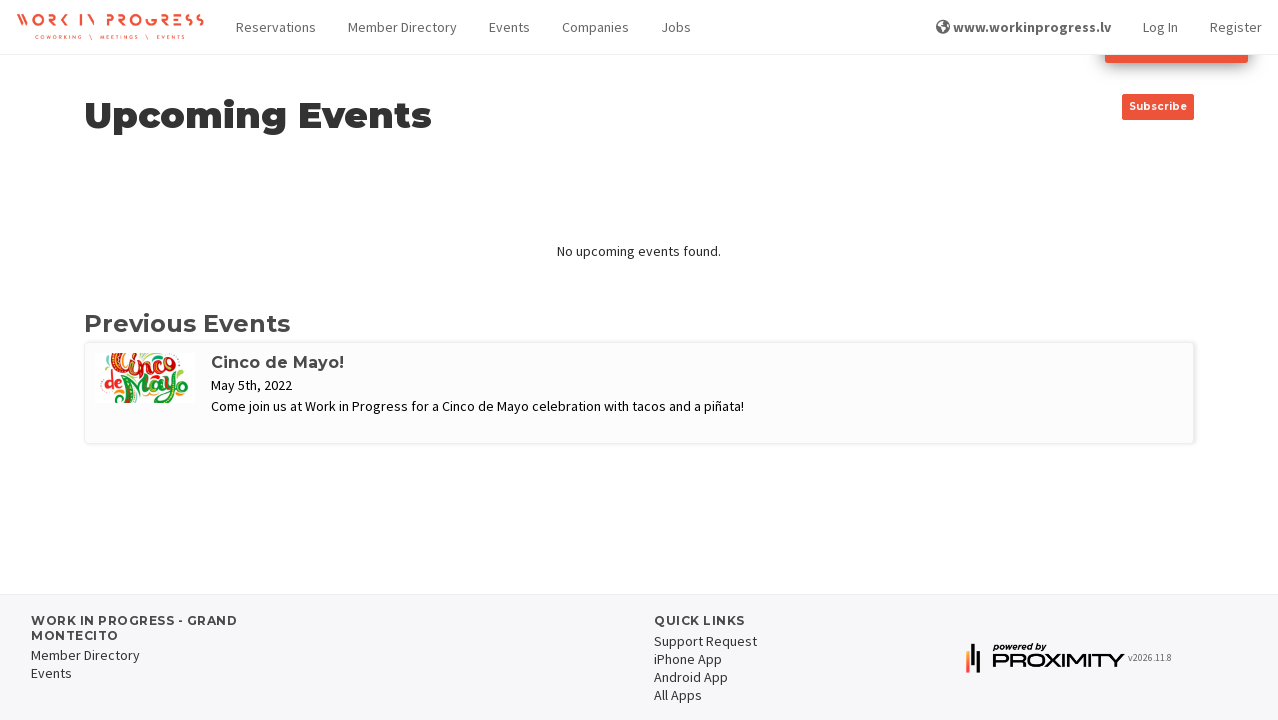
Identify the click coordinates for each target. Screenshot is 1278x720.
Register (1236, 27)
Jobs (676, 27)
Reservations (276, 27)
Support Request (705, 641)
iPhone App (688, 659)
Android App (691, 677)
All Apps (678, 695)
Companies (595, 27)
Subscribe (1158, 106)
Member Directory (402, 27)
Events (509, 27)
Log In (1160, 27)
